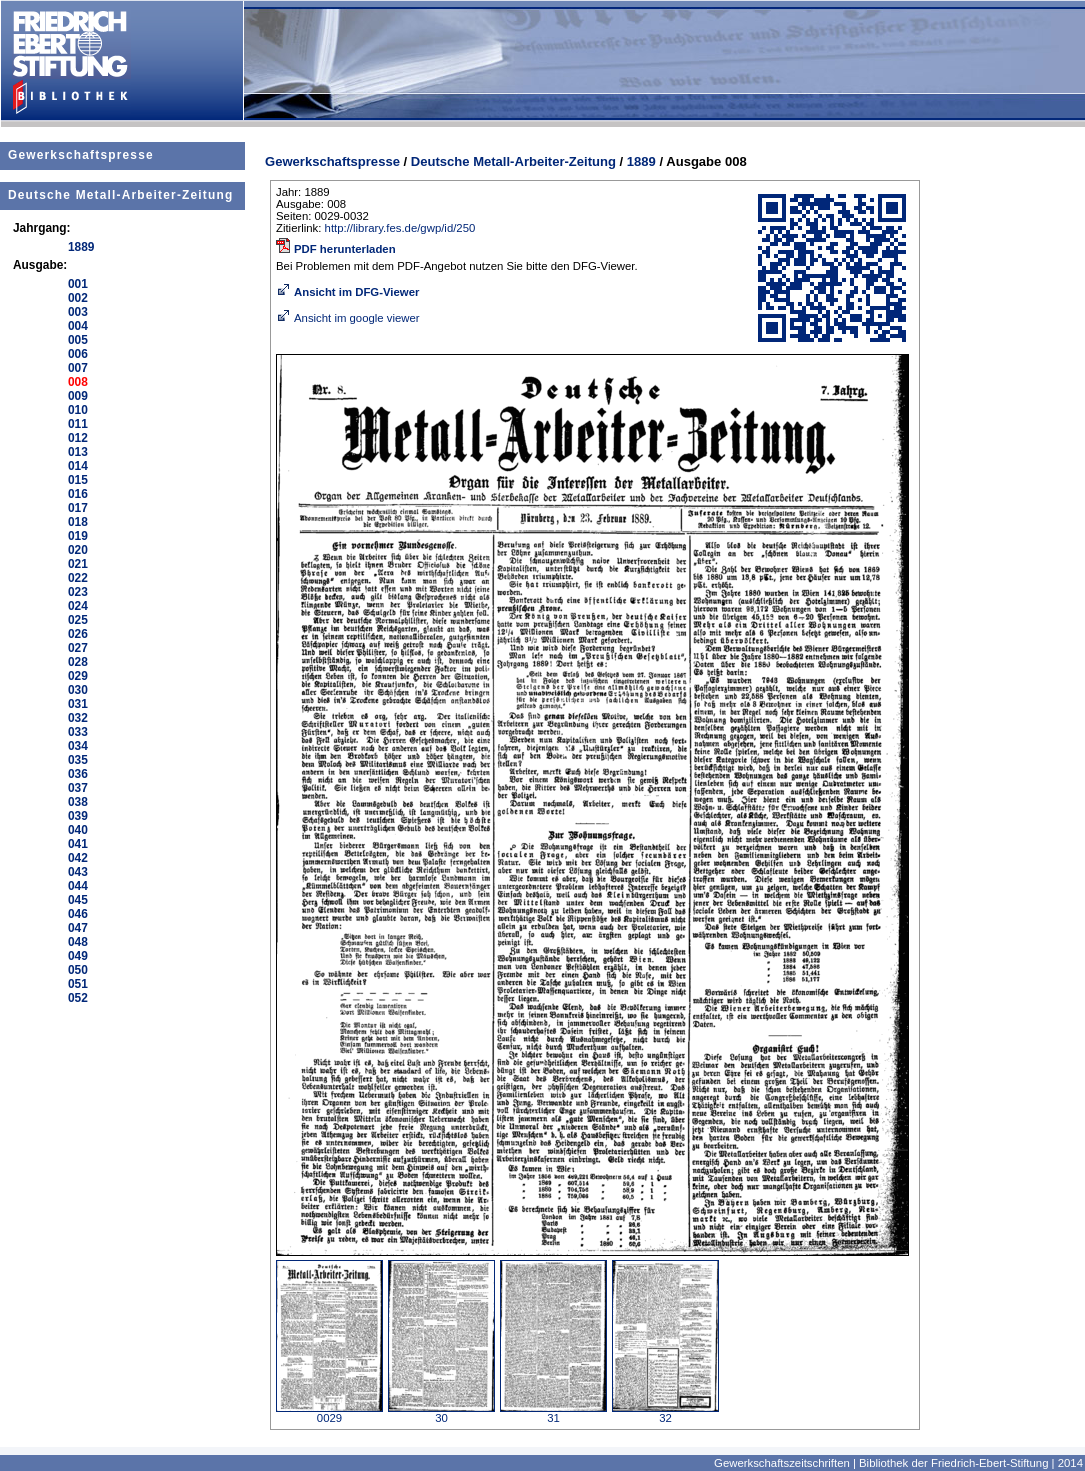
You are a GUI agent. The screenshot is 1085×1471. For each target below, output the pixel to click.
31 (553, 1413)
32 (665, 1413)
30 (441, 1413)
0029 (329, 1413)
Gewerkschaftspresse (81, 155)
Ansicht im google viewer (348, 318)
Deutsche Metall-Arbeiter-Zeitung (120, 195)
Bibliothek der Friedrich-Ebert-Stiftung (953, 1463)
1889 (641, 161)
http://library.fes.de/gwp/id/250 (400, 228)
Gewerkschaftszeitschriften (782, 1463)
